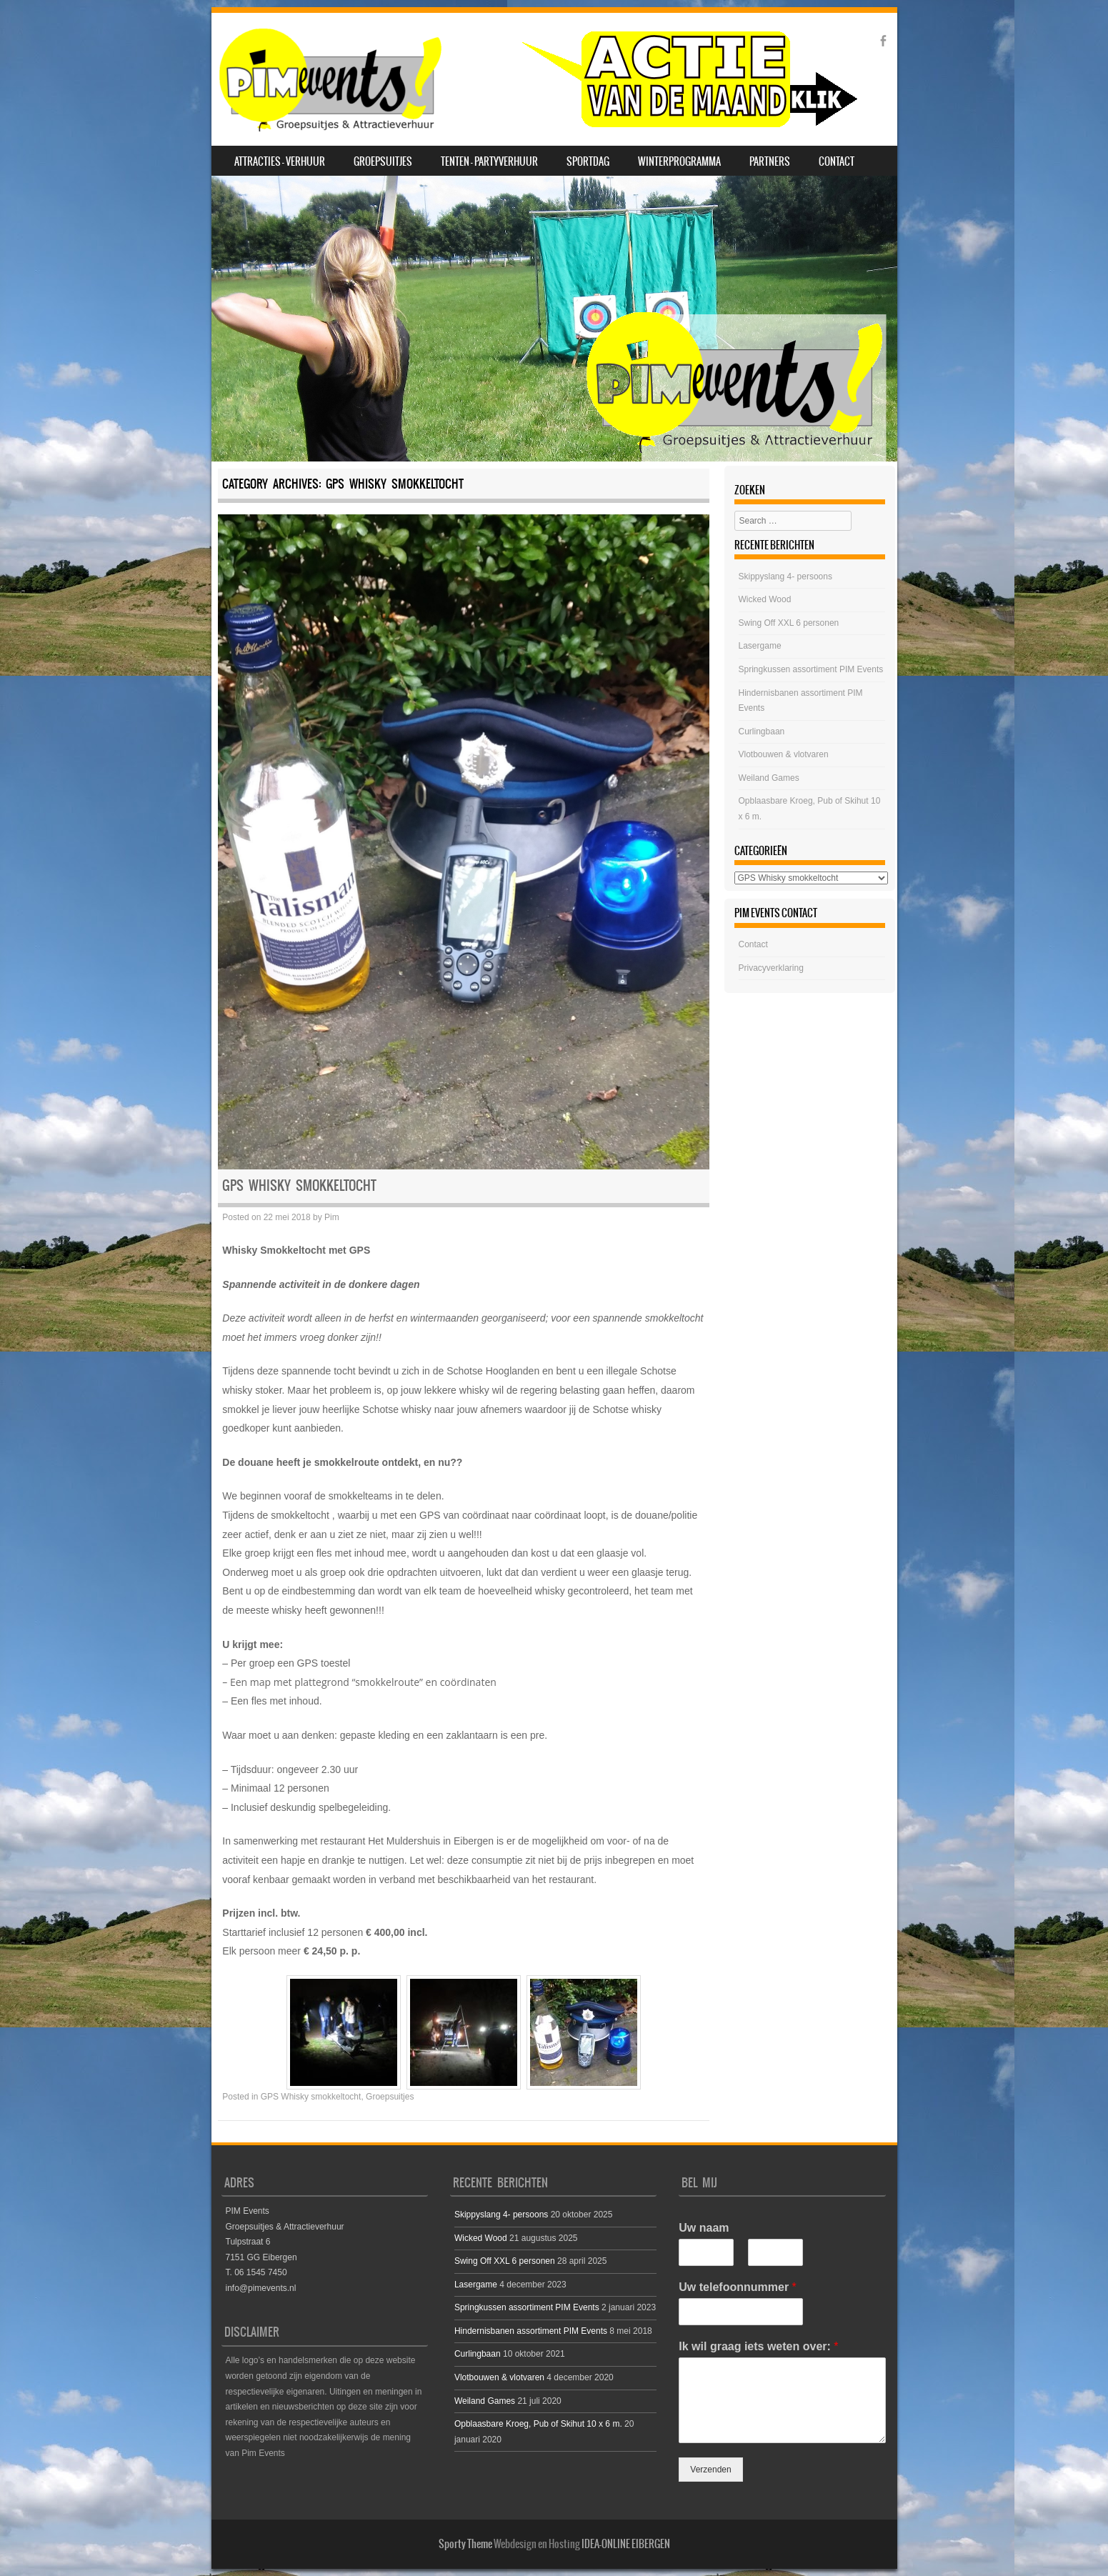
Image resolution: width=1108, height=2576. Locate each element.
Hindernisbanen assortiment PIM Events (530, 2331)
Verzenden (710, 2470)
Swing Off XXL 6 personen (789, 623)
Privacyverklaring (771, 968)
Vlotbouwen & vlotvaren (784, 754)
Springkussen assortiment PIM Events (811, 669)
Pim (331, 1217)
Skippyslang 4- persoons (785, 576)
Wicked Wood (765, 599)
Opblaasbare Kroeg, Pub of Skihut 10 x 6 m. (538, 2424)
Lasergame (760, 646)
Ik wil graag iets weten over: (758, 2346)
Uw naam (704, 2228)
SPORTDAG (588, 161)
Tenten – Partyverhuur (489, 161)
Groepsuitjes (383, 161)
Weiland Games (769, 778)
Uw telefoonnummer (737, 2287)
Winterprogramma (679, 161)
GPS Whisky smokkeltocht (299, 1185)
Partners (769, 161)
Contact (836, 161)
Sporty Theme (465, 2544)
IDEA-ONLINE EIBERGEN (626, 2544)
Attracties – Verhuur (279, 161)
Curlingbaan (762, 732)
